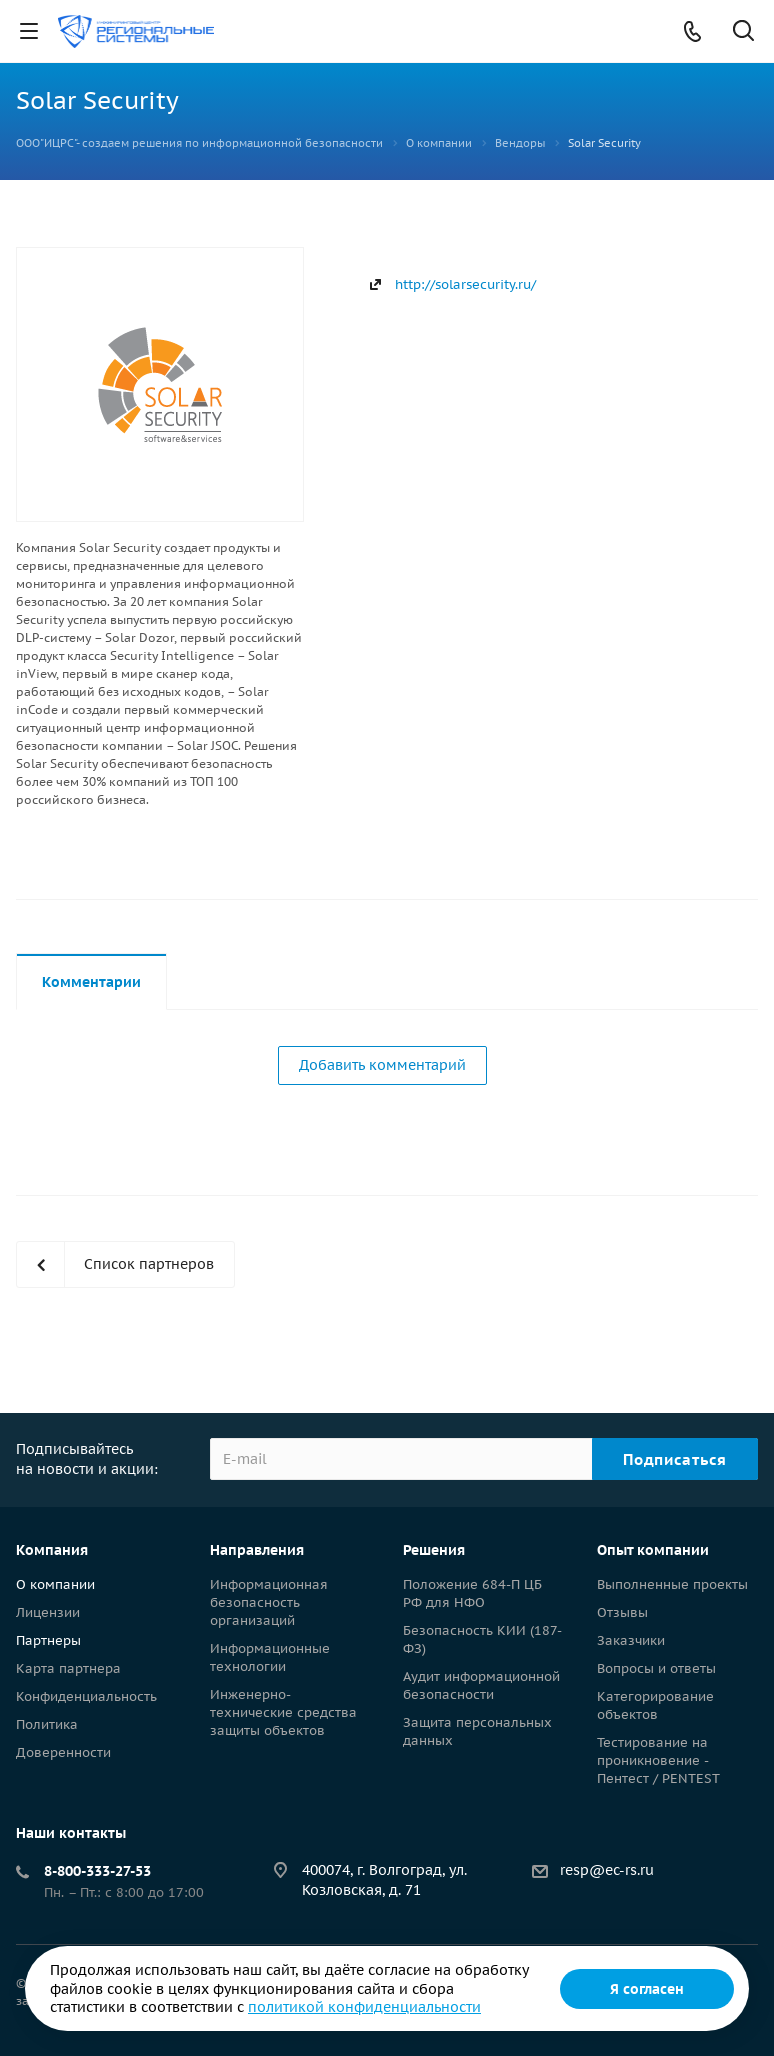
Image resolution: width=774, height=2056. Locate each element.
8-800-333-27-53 (97, 1871)
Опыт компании (653, 1550)
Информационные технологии (270, 1657)
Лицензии (48, 1612)
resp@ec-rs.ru (607, 1870)
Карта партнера (68, 1668)
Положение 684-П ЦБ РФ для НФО (472, 1593)
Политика (47, 1724)
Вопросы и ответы (656, 1668)
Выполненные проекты (672, 1584)
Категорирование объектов (655, 1705)
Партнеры (48, 1640)
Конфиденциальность (86, 1696)
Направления (257, 1550)
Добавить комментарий (382, 1065)
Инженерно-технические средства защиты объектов (283, 1712)
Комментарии (91, 982)
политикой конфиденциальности (364, 2007)
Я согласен (647, 1989)
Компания (52, 1550)
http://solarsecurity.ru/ (465, 284)
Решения (434, 1550)
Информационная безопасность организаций (269, 1602)
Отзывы (622, 1612)
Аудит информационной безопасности (481, 1685)
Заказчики (631, 1640)
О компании (55, 1584)
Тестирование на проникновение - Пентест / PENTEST (658, 1760)
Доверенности (63, 1752)
